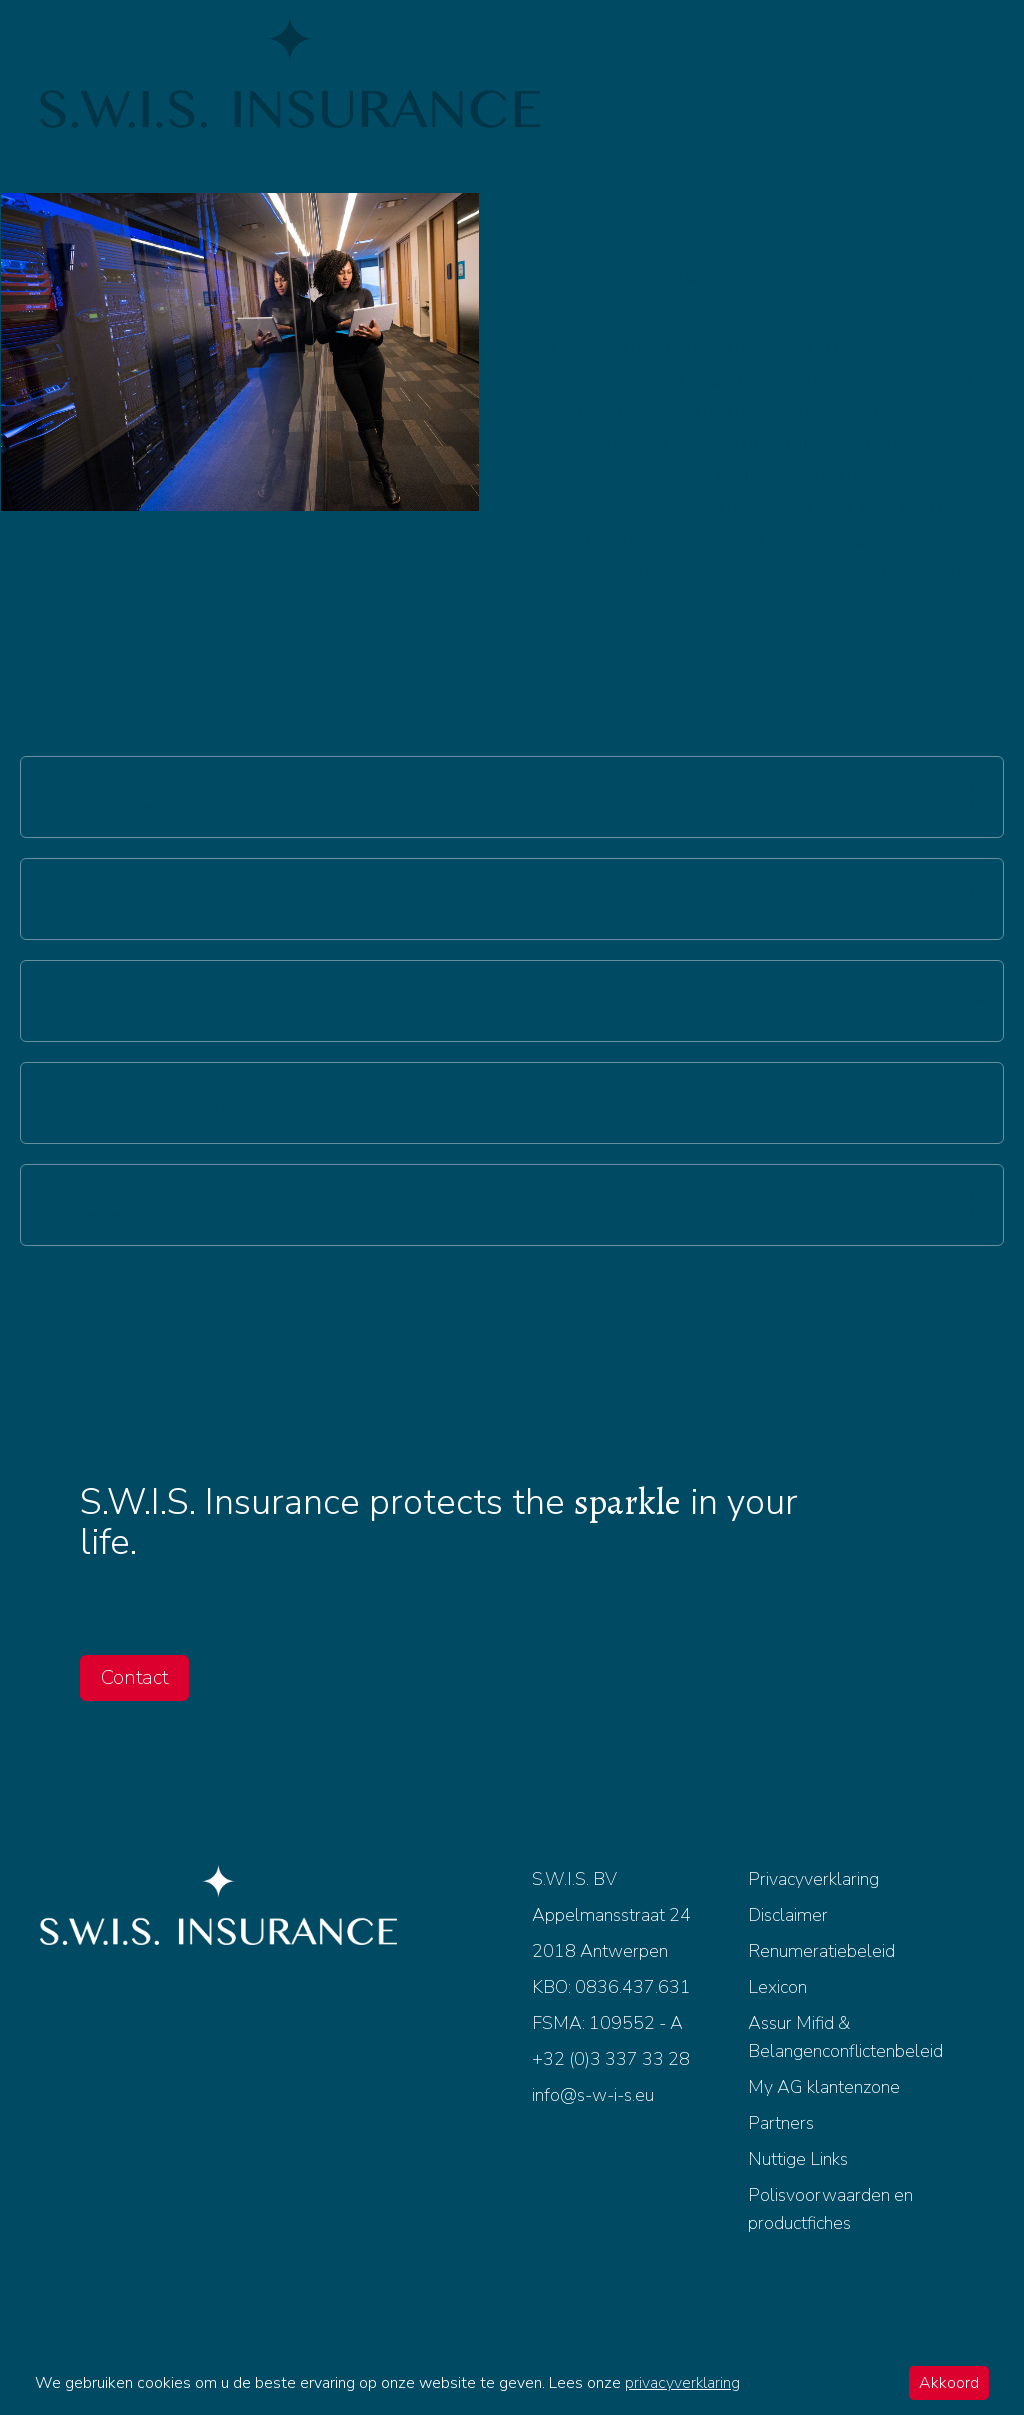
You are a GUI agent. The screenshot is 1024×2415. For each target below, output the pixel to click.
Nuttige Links (798, 2159)
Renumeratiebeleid (821, 1951)
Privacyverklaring (813, 1879)
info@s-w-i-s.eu (593, 2095)
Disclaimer (788, 1915)
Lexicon (777, 1987)
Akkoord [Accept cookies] (949, 2383)
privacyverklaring (682, 2383)
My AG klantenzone (824, 2087)
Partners (781, 2123)
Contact (134, 1677)
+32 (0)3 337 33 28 (611, 2059)
